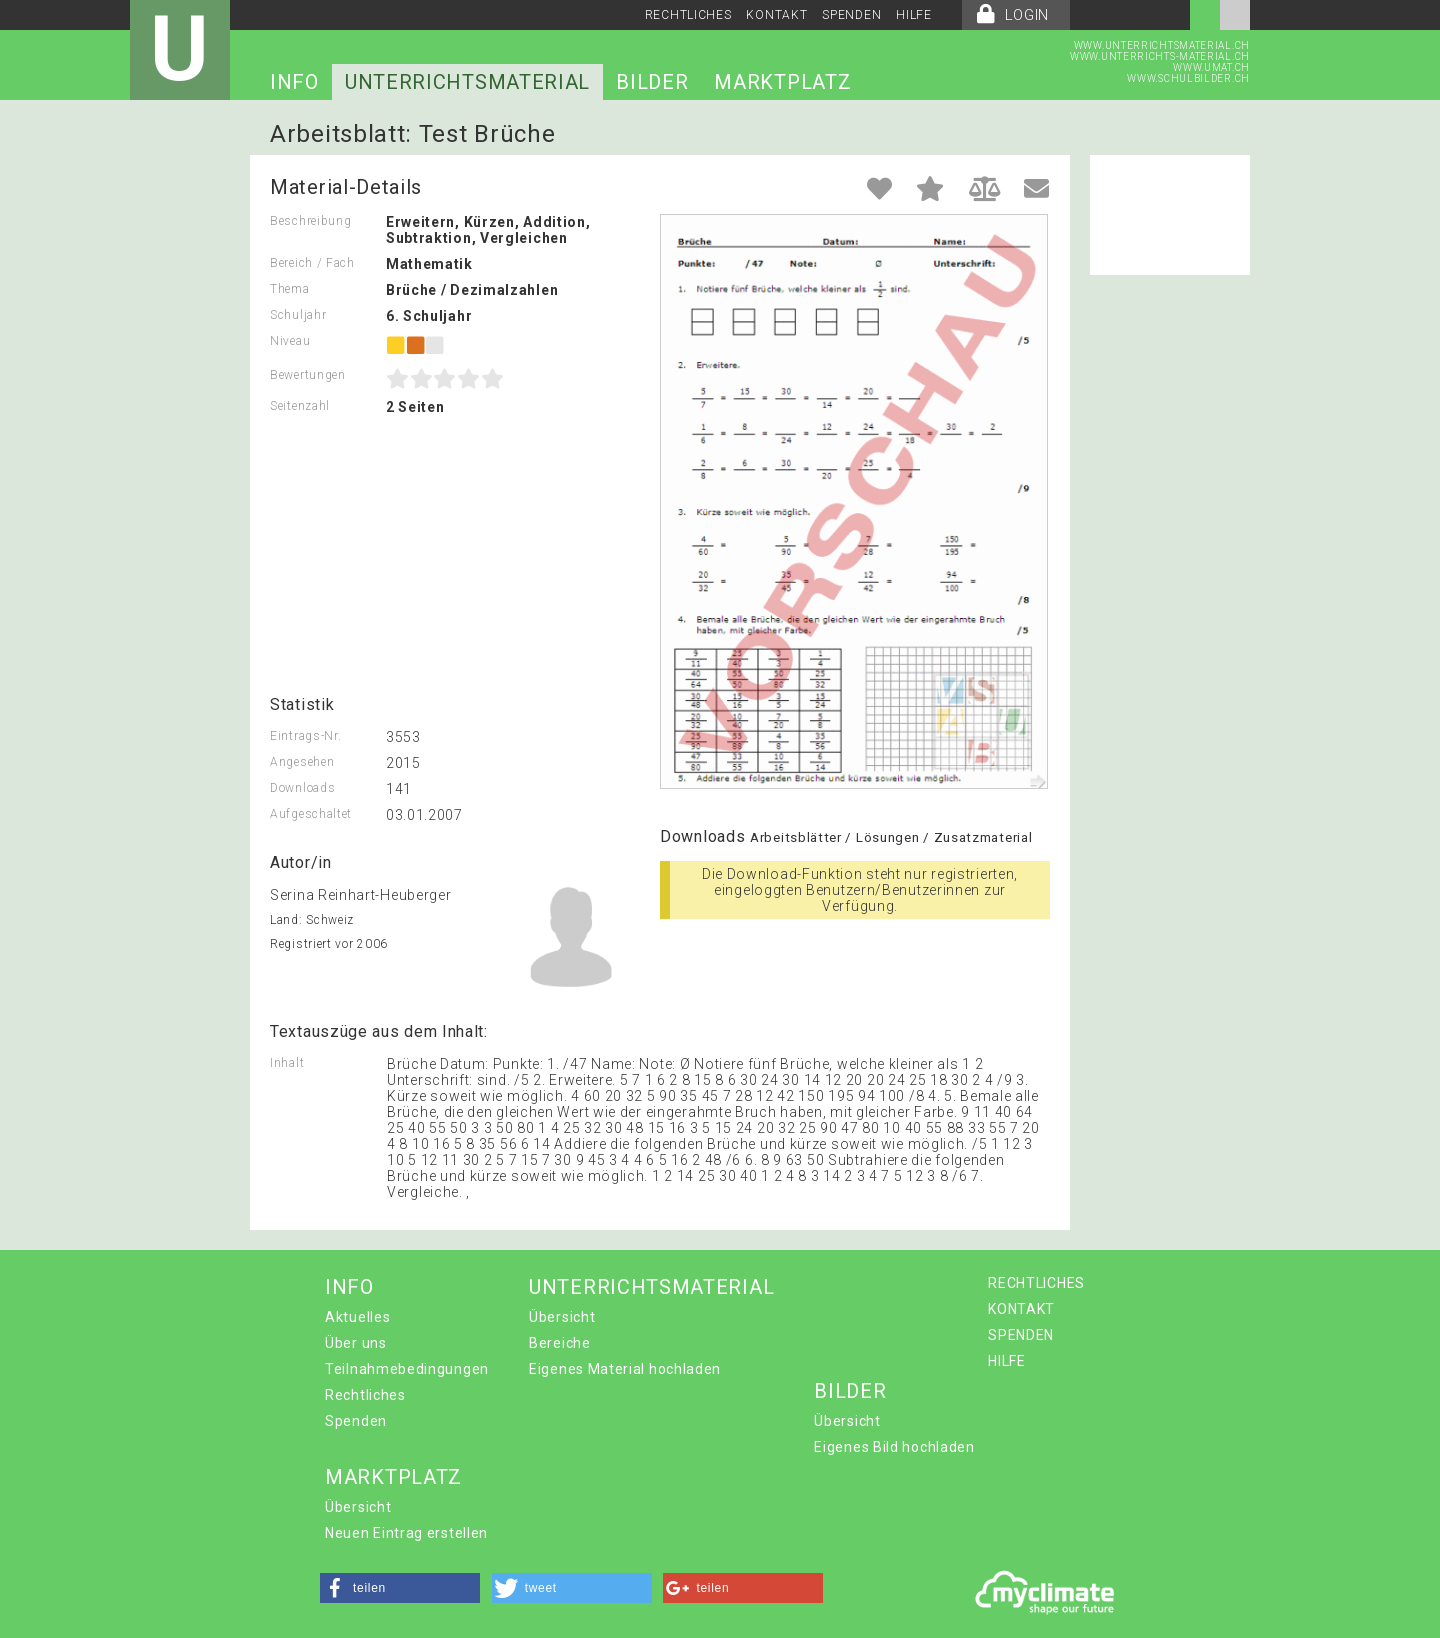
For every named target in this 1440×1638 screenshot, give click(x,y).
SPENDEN (851, 15)
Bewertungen (308, 375)
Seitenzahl (300, 406)
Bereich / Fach (312, 263)
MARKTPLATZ (782, 82)
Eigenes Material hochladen (625, 1369)
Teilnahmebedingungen (407, 1369)
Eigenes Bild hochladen (894, 1447)
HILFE (914, 15)
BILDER (652, 82)
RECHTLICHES (688, 15)
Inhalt (287, 1063)
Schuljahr (298, 315)
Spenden (356, 1421)
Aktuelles (357, 1317)
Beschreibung (310, 221)
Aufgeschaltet (311, 814)
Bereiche (560, 1343)
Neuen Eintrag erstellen (406, 1533)
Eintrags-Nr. (305, 736)
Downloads (302, 788)
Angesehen (302, 762)
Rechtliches (365, 1395)
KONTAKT (776, 15)
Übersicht (562, 1317)
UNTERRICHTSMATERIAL (467, 82)
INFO (294, 82)
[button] (400, 1588)
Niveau (290, 341)
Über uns (356, 1343)
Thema (290, 289)
